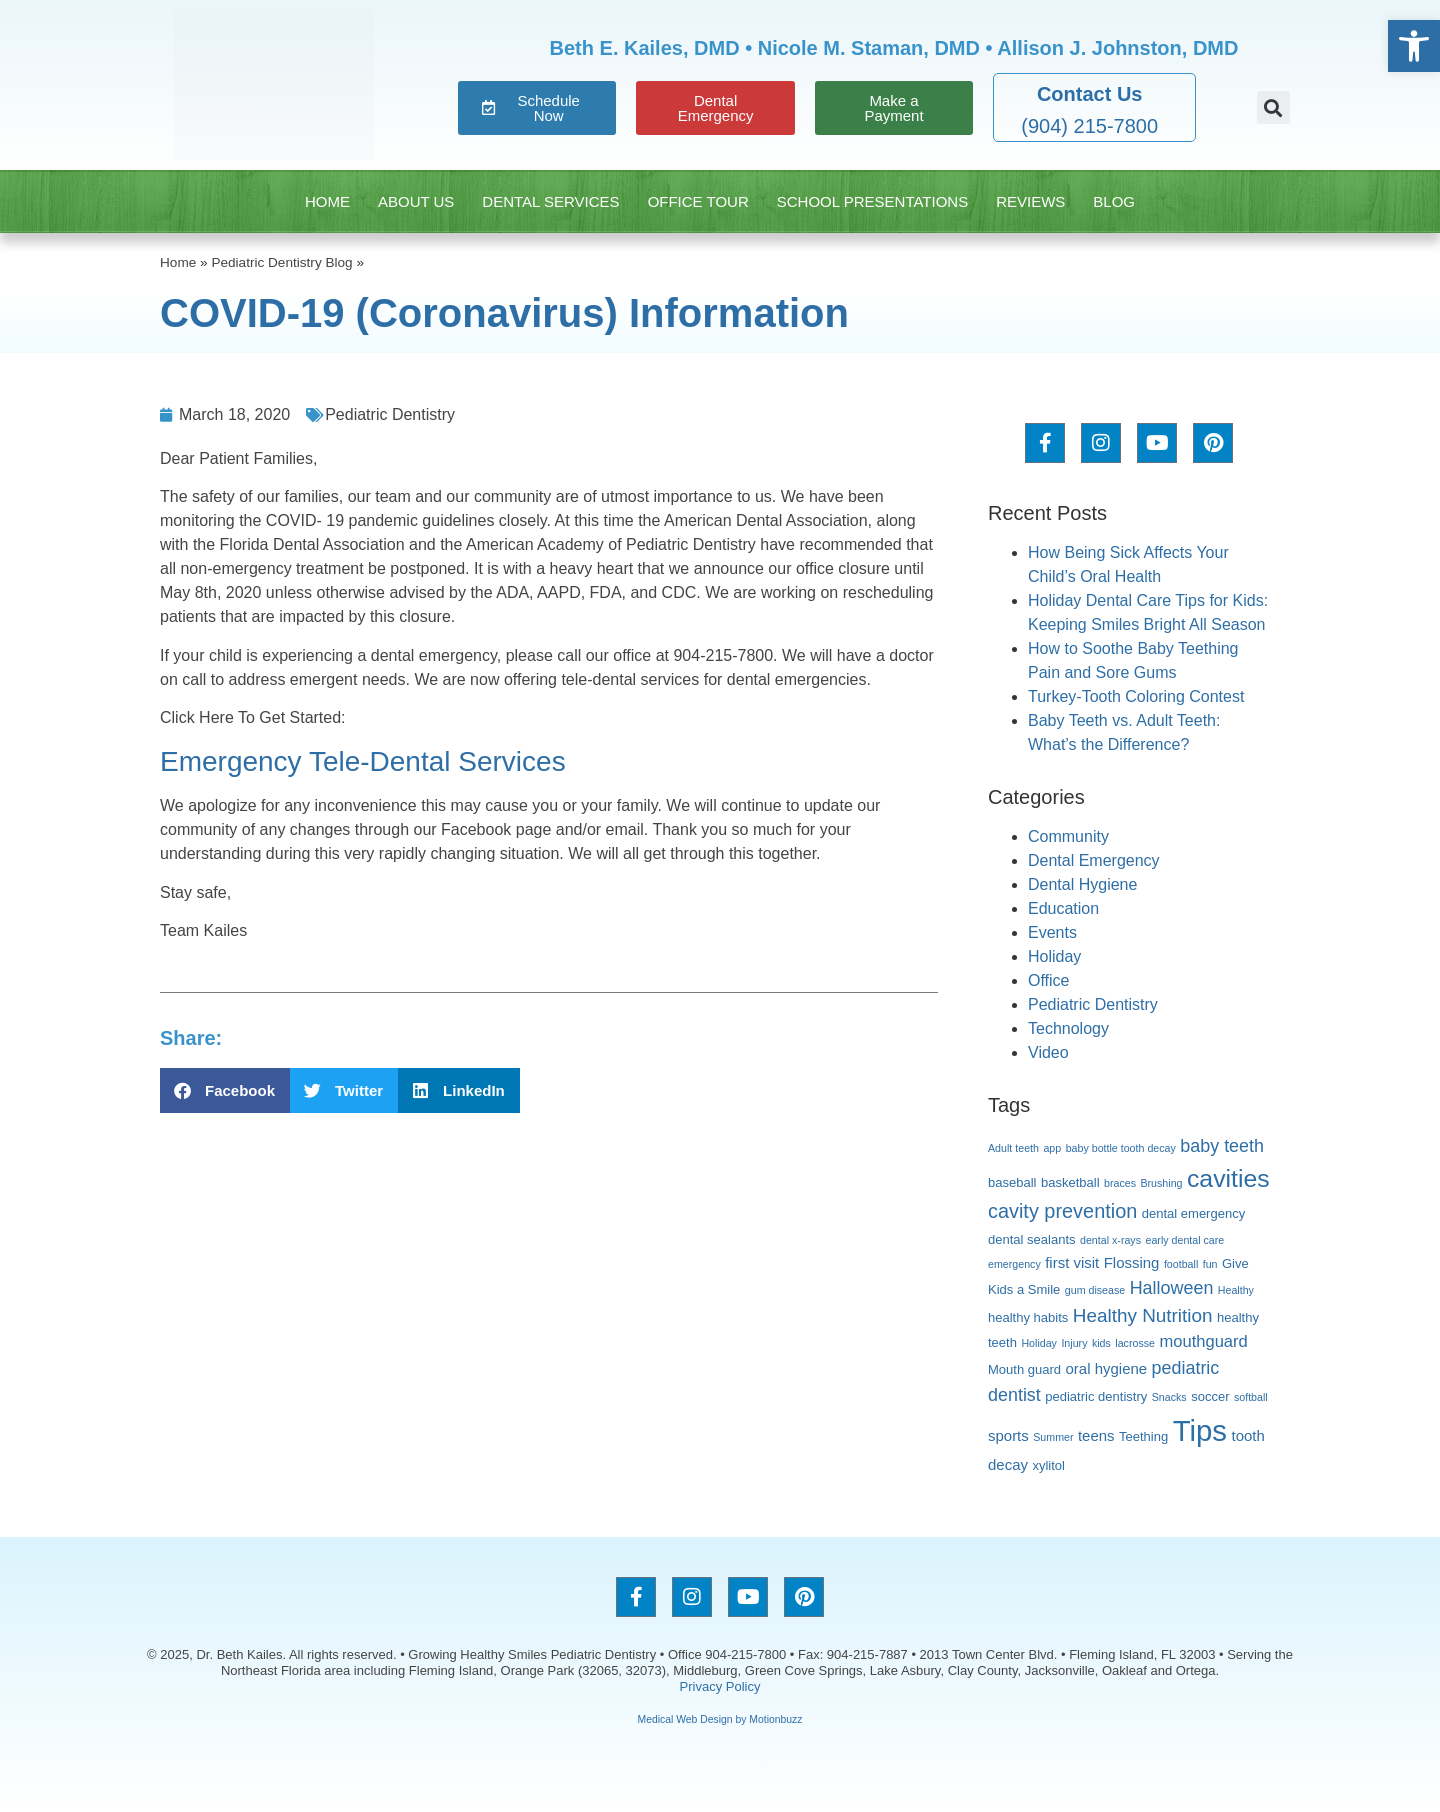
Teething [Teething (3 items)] (1143, 1436)
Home (327, 201)
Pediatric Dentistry (390, 414)
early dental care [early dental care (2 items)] (1184, 1240)
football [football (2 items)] (1181, 1264)
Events (1052, 932)
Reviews (1030, 201)
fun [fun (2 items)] (1210, 1264)
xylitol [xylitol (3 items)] (1048, 1465)
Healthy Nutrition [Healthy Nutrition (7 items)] (1143, 1315)
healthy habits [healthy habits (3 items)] (1028, 1317)
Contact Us (1090, 94)
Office (1049, 980)
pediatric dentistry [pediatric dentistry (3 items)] (1096, 1396)
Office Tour (698, 201)
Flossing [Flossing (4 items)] (1132, 1262)
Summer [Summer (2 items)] (1053, 1437)
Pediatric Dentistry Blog (281, 262)
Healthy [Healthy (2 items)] (1236, 1290)
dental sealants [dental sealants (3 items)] (1032, 1239)
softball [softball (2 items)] (1251, 1397)
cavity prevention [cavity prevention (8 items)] (1062, 1211)
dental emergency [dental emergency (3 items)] (1193, 1213)
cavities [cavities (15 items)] (1228, 1178)
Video (1048, 1052)
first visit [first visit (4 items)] (1072, 1262)
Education (1063, 908)
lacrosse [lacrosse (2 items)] (1135, 1343)
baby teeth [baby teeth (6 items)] (1222, 1146)
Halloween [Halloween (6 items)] (1172, 1288)
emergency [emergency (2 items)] (1014, 1264)
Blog (1114, 201)
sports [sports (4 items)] (1008, 1435)
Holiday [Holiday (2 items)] (1039, 1343)
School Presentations (872, 201)
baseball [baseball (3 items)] (1012, 1182)
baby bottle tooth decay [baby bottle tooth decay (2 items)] (1121, 1148)
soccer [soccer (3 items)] (1210, 1396)
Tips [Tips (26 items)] (1200, 1430)
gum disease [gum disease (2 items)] (1095, 1290)
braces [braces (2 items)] (1120, 1183)
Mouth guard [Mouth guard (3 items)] (1024, 1369)
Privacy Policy (720, 1686)
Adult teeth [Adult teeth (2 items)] (1013, 1148)
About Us (416, 201)
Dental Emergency (1094, 860)
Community (1068, 836)
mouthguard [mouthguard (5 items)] (1203, 1341)
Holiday (1054, 956)
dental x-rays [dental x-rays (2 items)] (1110, 1240)
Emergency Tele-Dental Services (363, 761)
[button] (1273, 107)
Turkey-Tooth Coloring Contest (1136, 696)
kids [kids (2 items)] (1101, 1343)
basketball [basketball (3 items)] (1070, 1182)
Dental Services (550, 201)
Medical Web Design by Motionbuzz (720, 1719)
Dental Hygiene (1082, 884)
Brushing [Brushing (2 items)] (1161, 1183)
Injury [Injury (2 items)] (1074, 1343)
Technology (1068, 1028)
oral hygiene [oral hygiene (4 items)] (1107, 1368)
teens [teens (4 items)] (1096, 1435)
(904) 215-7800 (1089, 126)
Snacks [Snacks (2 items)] (1169, 1397)
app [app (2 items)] (1052, 1148)
